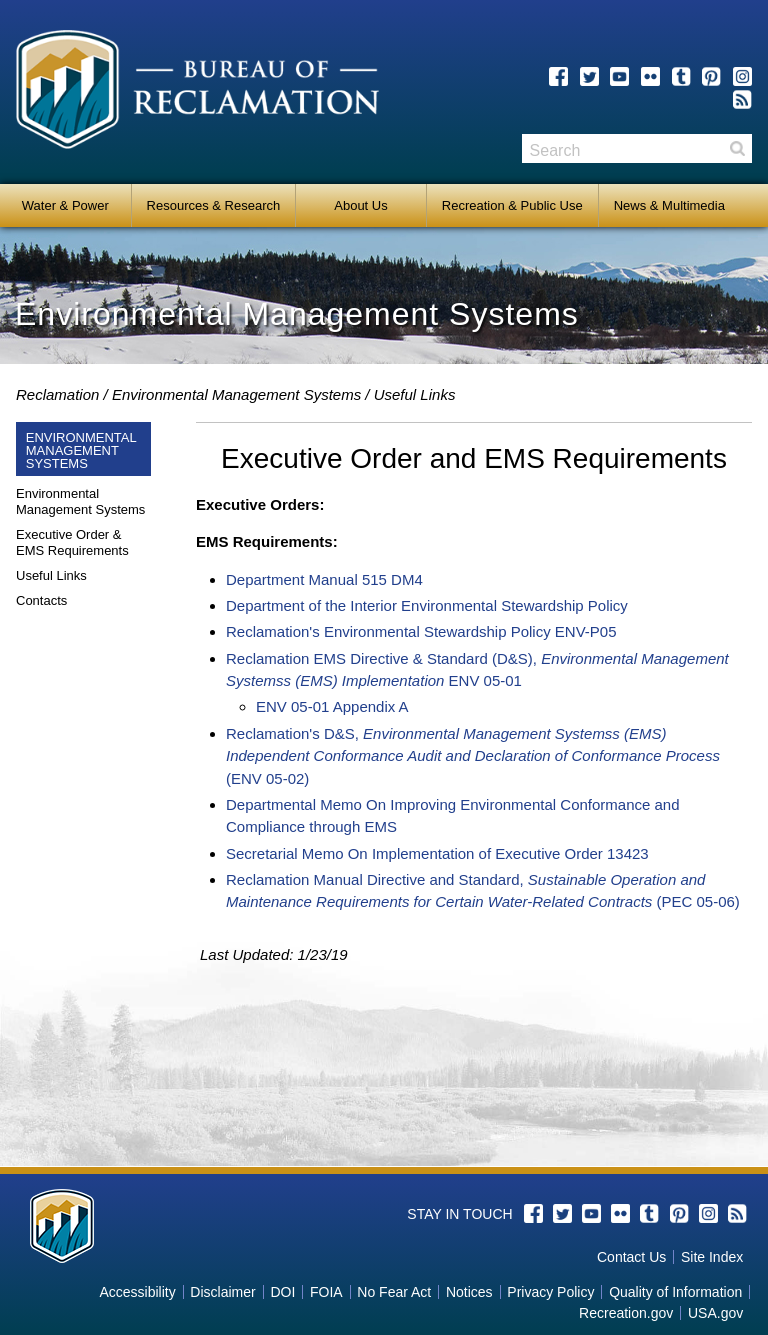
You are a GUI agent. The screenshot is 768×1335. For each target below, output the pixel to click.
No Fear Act (394, 1292)
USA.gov (715, 1313)
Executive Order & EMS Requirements (72, 542)
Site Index (712, 1257)
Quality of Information (675, 1292)
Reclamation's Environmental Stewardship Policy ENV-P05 (421, 631)
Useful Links (51, 575)
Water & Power (65, 205)
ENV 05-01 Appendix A (332, 706)
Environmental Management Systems (236, 394)
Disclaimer (222, 1292)
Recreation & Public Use (512, 205)
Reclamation (57, 394)
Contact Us (631, 1257)
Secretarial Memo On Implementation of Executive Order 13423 (437, 853)
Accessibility (137, 1292)
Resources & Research (214, 205)
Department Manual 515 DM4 (324, 579)
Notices (469, 1292)
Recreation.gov (626, 1313)
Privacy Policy (550, 1292)
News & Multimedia (669, 205)
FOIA (326, 1292)
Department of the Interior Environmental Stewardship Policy (427, 605)
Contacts (41, 600)
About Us (360, 205)
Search (737, 148)
